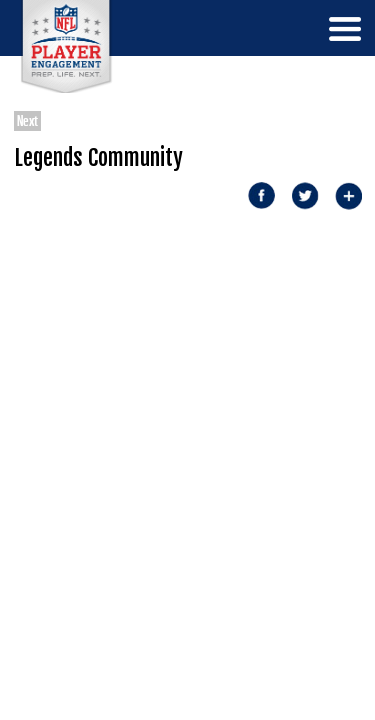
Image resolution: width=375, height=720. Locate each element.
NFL (66, 46)
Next (27, 121)
